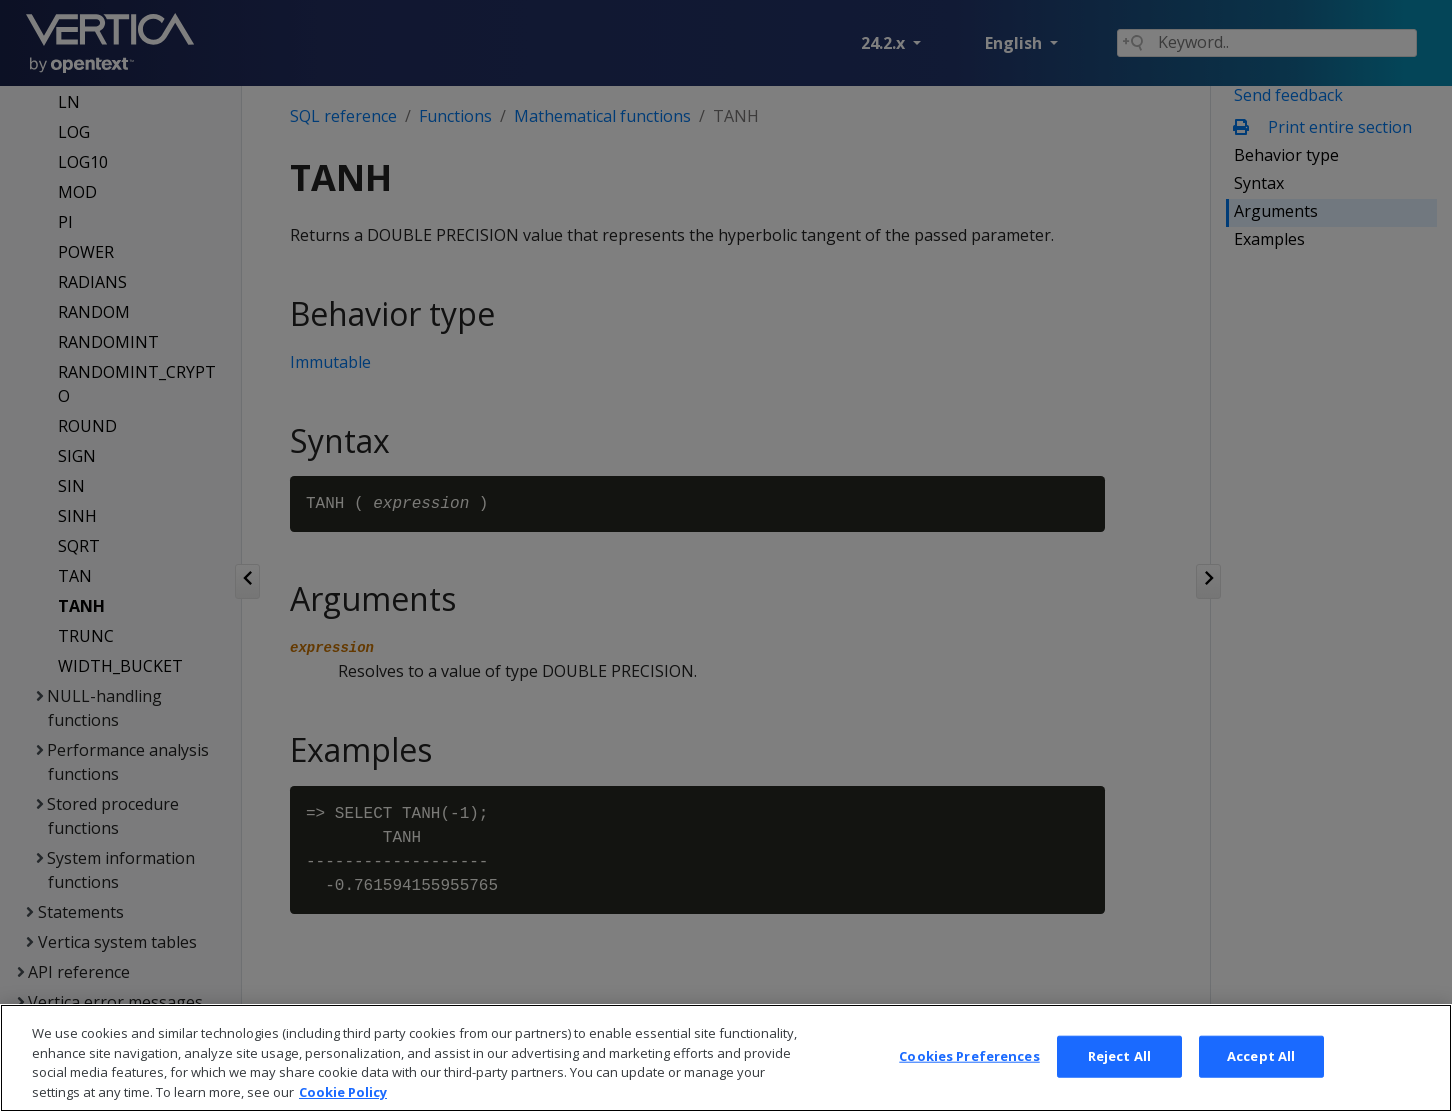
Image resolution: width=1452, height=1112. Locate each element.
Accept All (1261, 1080)
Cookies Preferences (969, 1080)
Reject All (1119, 1080)
